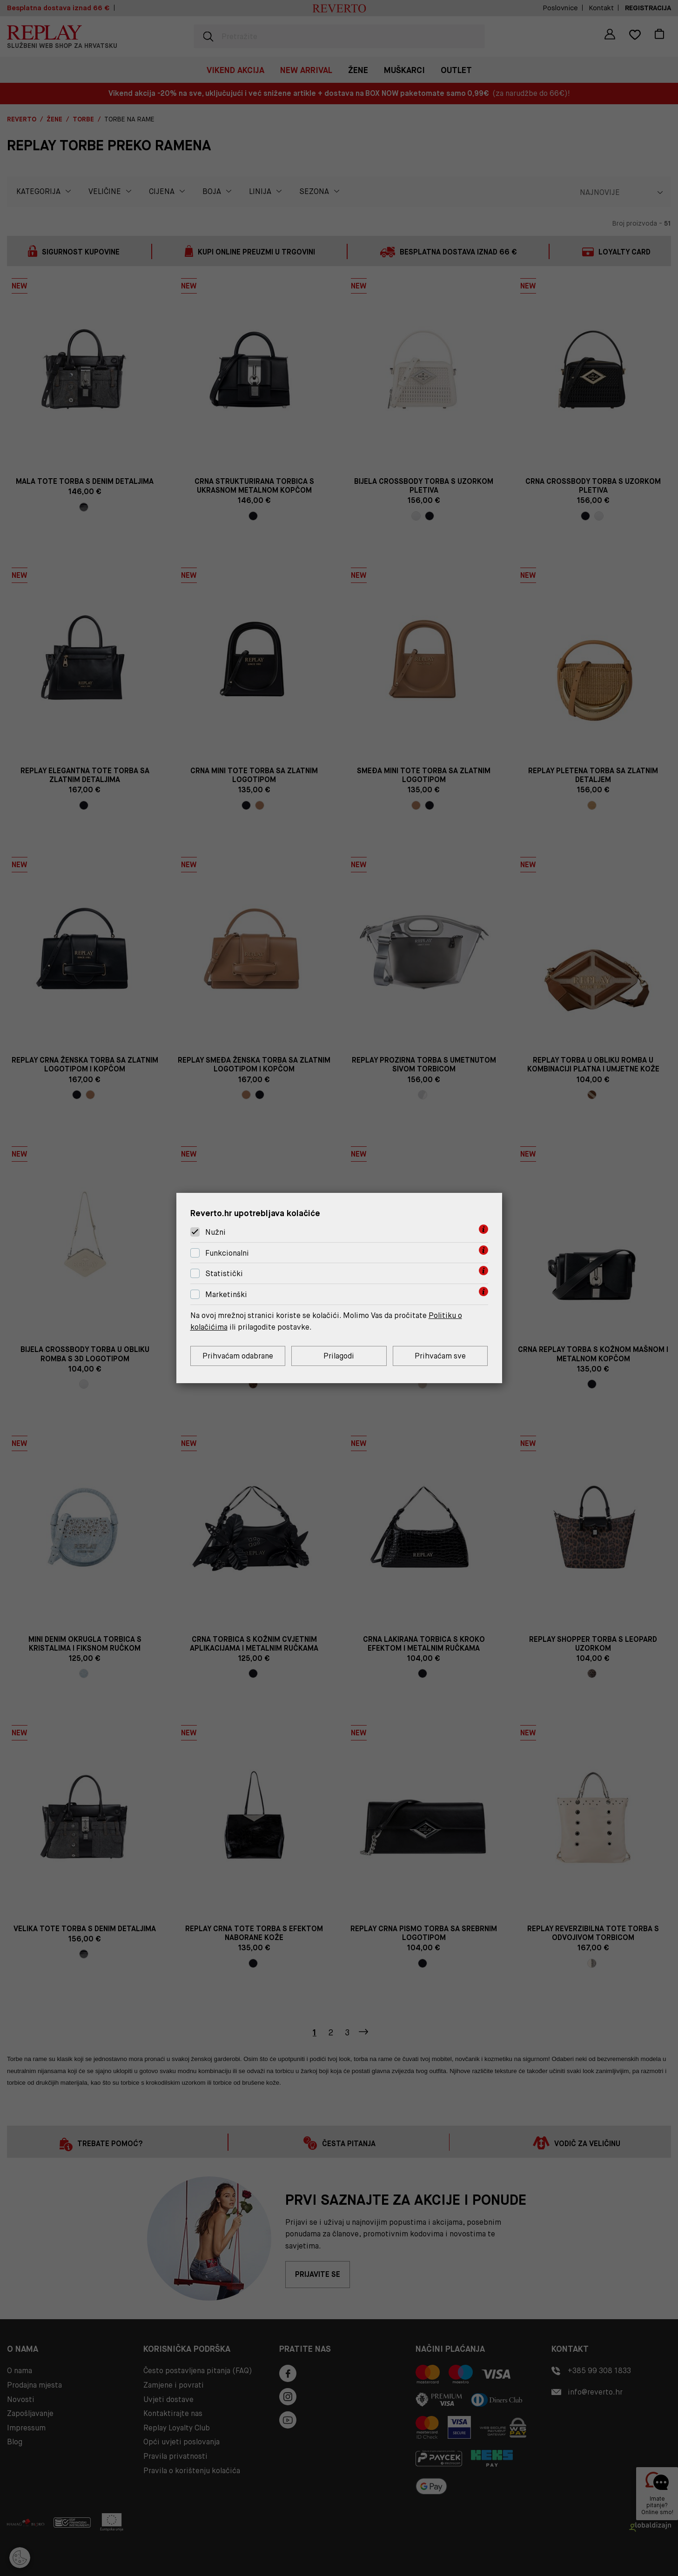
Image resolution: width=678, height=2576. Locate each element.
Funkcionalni (227, 1253)
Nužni (215, 1232)
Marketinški (226, 1294)
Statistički (224, 1274)
